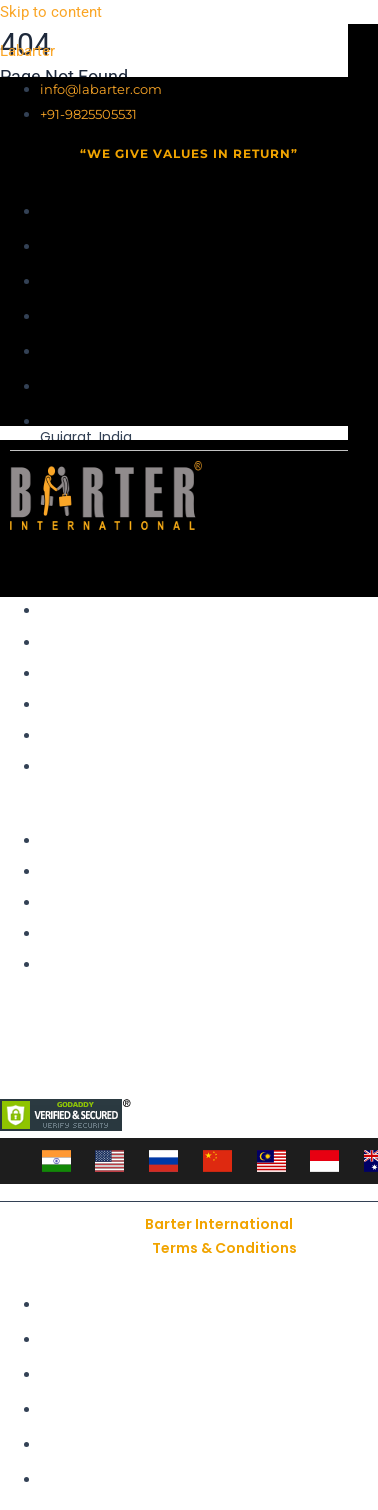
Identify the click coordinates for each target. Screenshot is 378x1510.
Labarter (27, 51)
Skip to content (51, 12)
